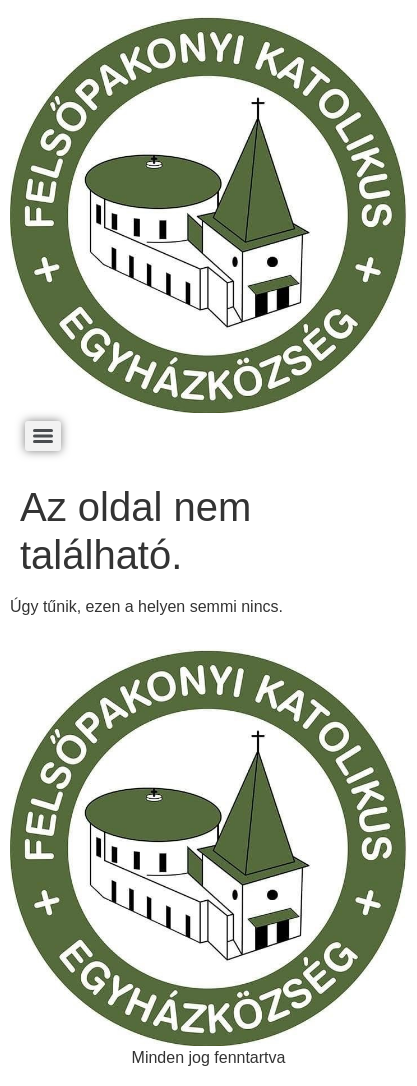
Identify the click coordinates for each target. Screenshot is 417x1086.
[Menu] (43, 436)
